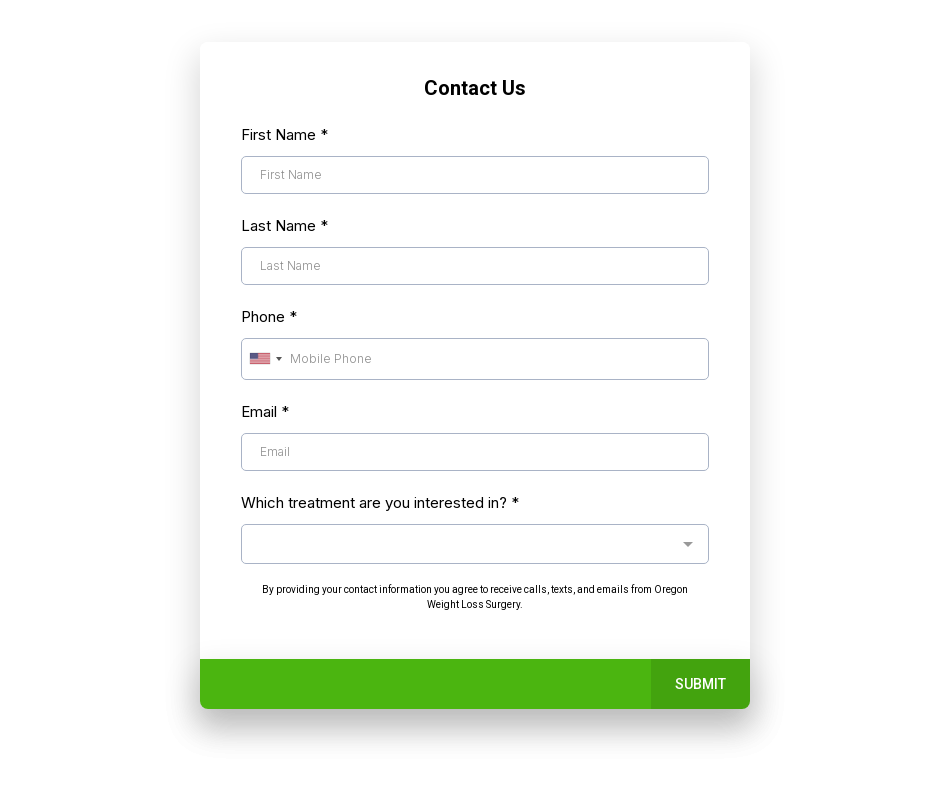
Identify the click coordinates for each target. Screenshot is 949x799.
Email (265, 411)
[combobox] (265, 359)
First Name (284, 134)
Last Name (284, 225)
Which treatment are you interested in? (380, 502)
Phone (269, 316)
